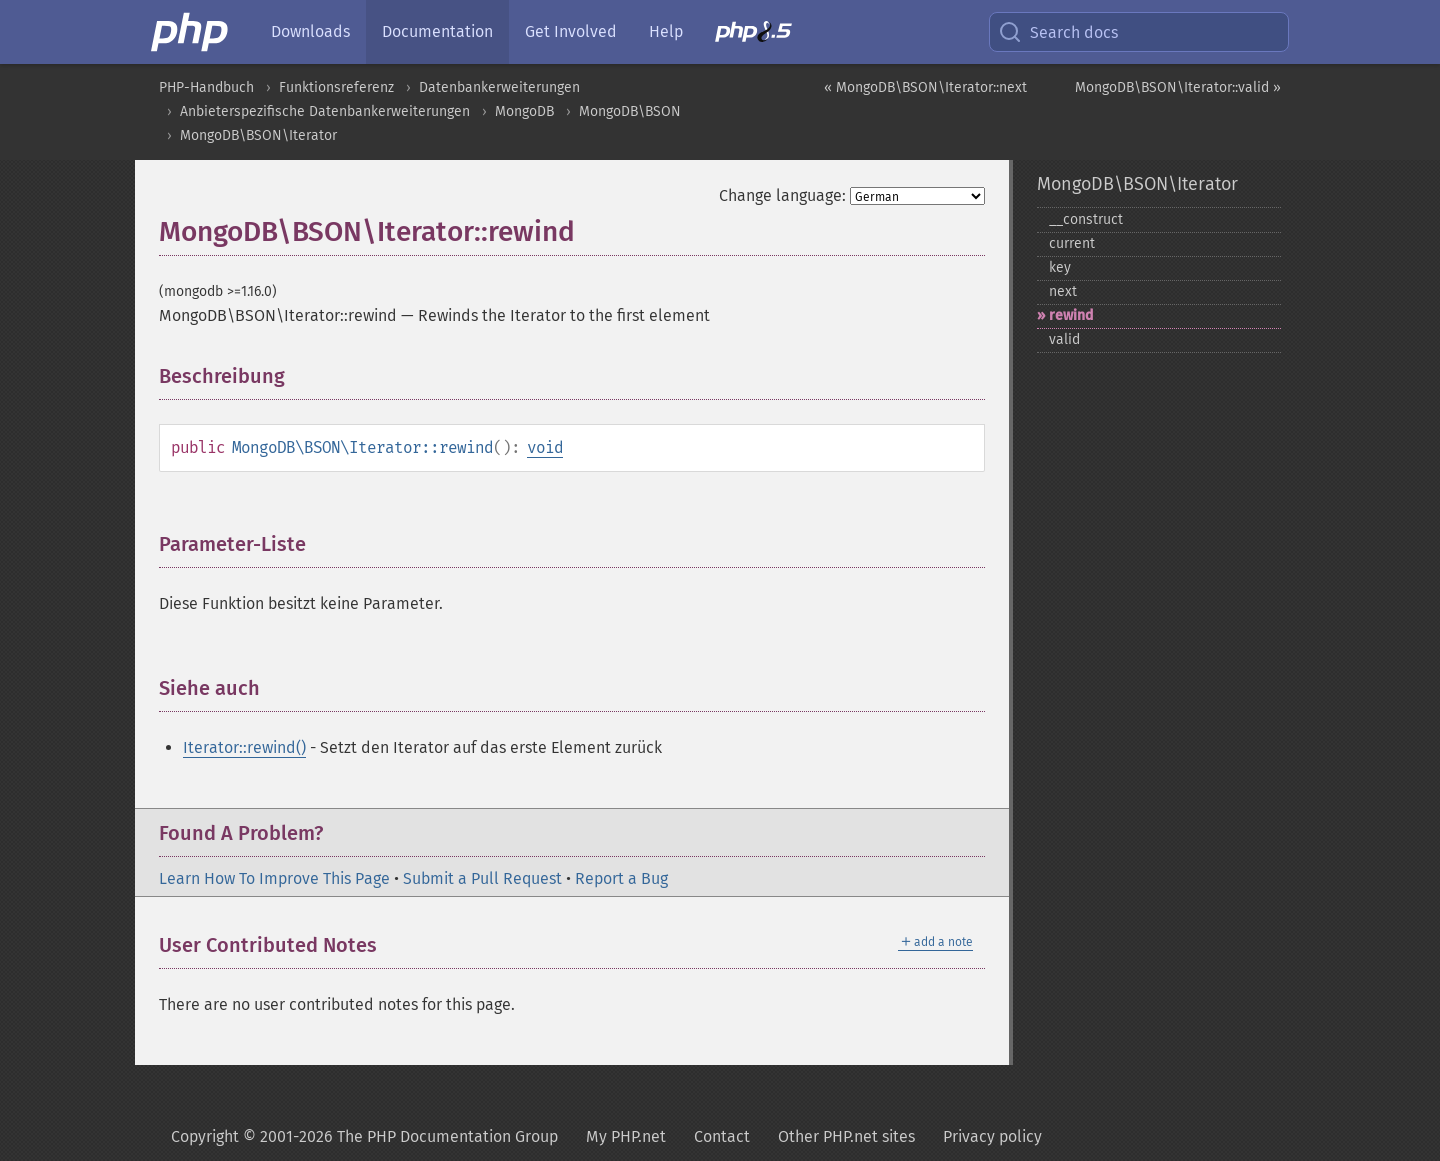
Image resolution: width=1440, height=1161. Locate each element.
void (545, 447)
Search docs (1058, 32)
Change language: (782, 195)
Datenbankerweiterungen (499, 87)
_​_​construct (1086, 219)
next (1063, 291)
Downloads (310, 31)
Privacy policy (992, 1136)
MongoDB (524, 111)
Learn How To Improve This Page (274, 878)
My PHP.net (626, 1136)
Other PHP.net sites (846, 1136)
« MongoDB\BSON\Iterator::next (925, 87)
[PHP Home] (191, 32)
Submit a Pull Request (482, 878)
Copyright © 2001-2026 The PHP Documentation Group (364, 1136)
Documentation (437, 31)
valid (1064, 339)
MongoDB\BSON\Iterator (258, 135)
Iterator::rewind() (244, 747)
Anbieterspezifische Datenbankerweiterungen (325, 111)
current (1072, 243)
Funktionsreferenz (336, 87)
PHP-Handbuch (206, 87)
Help (666, 31)
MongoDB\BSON (630, 111)
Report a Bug (621, 878)
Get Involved (571, 31)
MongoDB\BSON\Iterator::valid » (1178, 87)
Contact (722, 1136)
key (1060, 267)
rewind (1071, 315)
